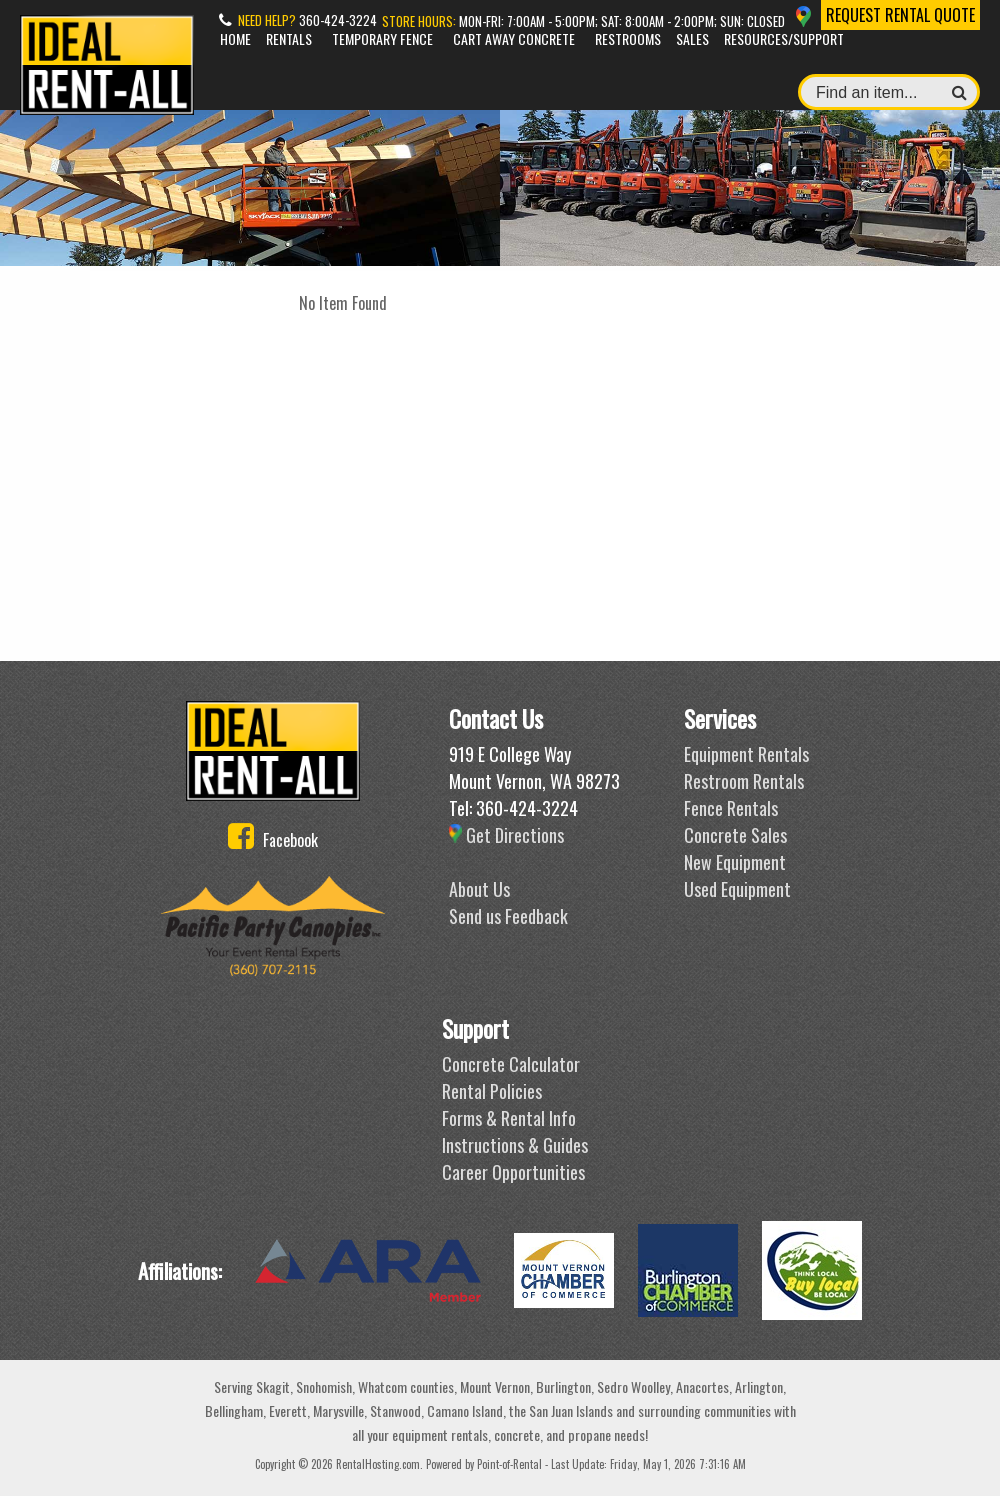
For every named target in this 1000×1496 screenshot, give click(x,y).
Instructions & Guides (515, 1145)
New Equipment (735, 862)
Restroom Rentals (744, 781)
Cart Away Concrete (514, 38)
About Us (479, 889)
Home (235, 38)
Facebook (273, 840)
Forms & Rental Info (509, 1118)
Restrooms (628, 38)
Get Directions (506, 835)
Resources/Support (784, 38)
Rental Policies (492, 1091)
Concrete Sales (735, 835)
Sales (692, 38)
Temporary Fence (382, 38)
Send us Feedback (508, 916)
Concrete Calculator (511, 1064)
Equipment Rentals (746, 754)
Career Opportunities (513, 1172)
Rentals (289, 38)
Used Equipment (737, 889)
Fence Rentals (731, 808)
